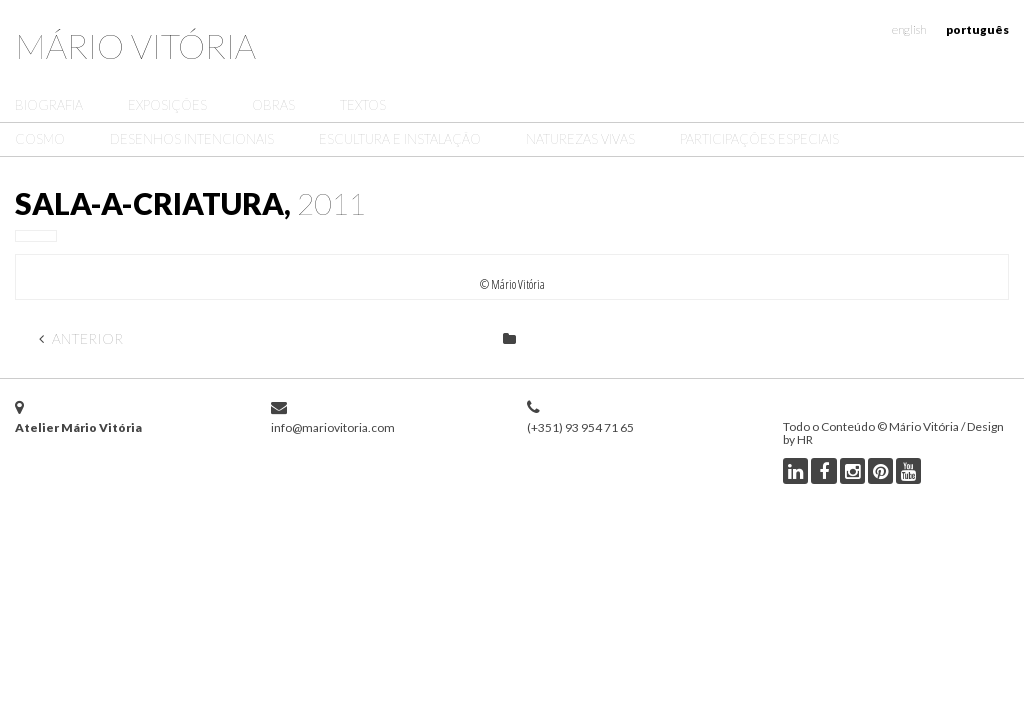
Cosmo (40, 139)
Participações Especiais (759, 139)
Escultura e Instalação (400, 139)
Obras (273, 105)
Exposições (167, 105)
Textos (363, 105)
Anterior (81, 338)
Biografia (49, 105)
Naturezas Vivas (580, 139)
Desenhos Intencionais (192, 139)
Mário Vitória (135, 45)
